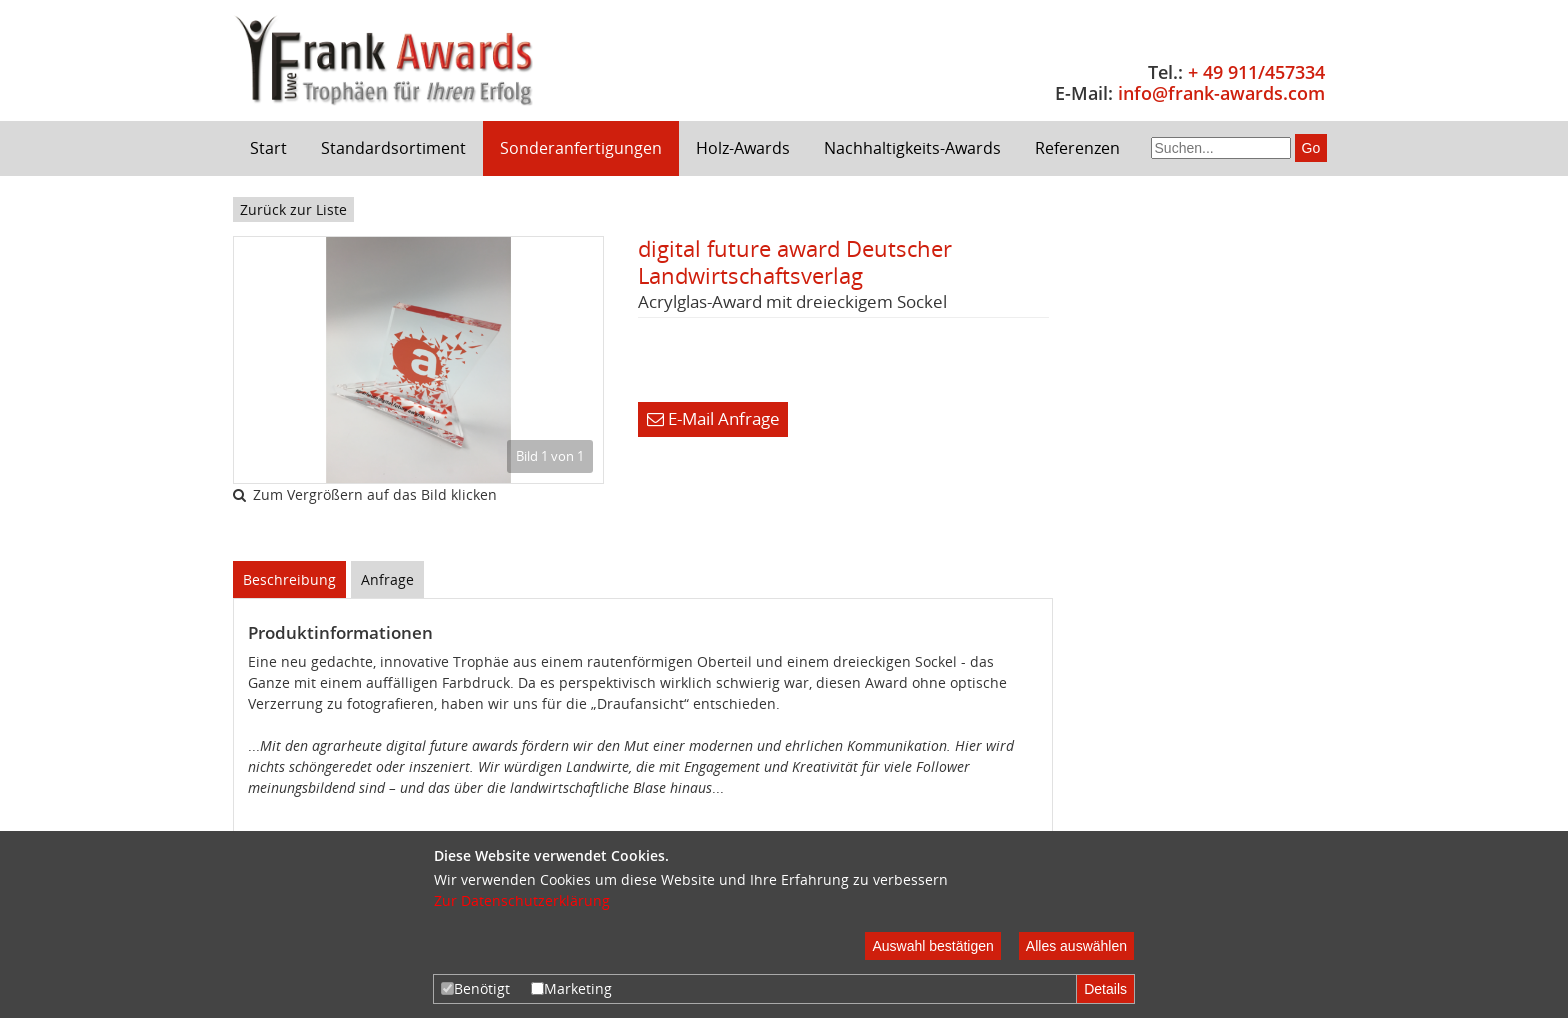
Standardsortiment (393, 148)
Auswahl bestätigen (932, 946)
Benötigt (475, 988)
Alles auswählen (1076, 946)
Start (268, 148)
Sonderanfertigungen (581, 148)
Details (1105, 989)
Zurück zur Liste (293, 209)
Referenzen (1077, 148)
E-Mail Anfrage (713, 418)
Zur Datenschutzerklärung (522, 900)
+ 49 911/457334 (1256, 72)
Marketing (571, 988)
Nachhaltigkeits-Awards (912, 148)
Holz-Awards (743, 148)
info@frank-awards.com (1221, 93)
